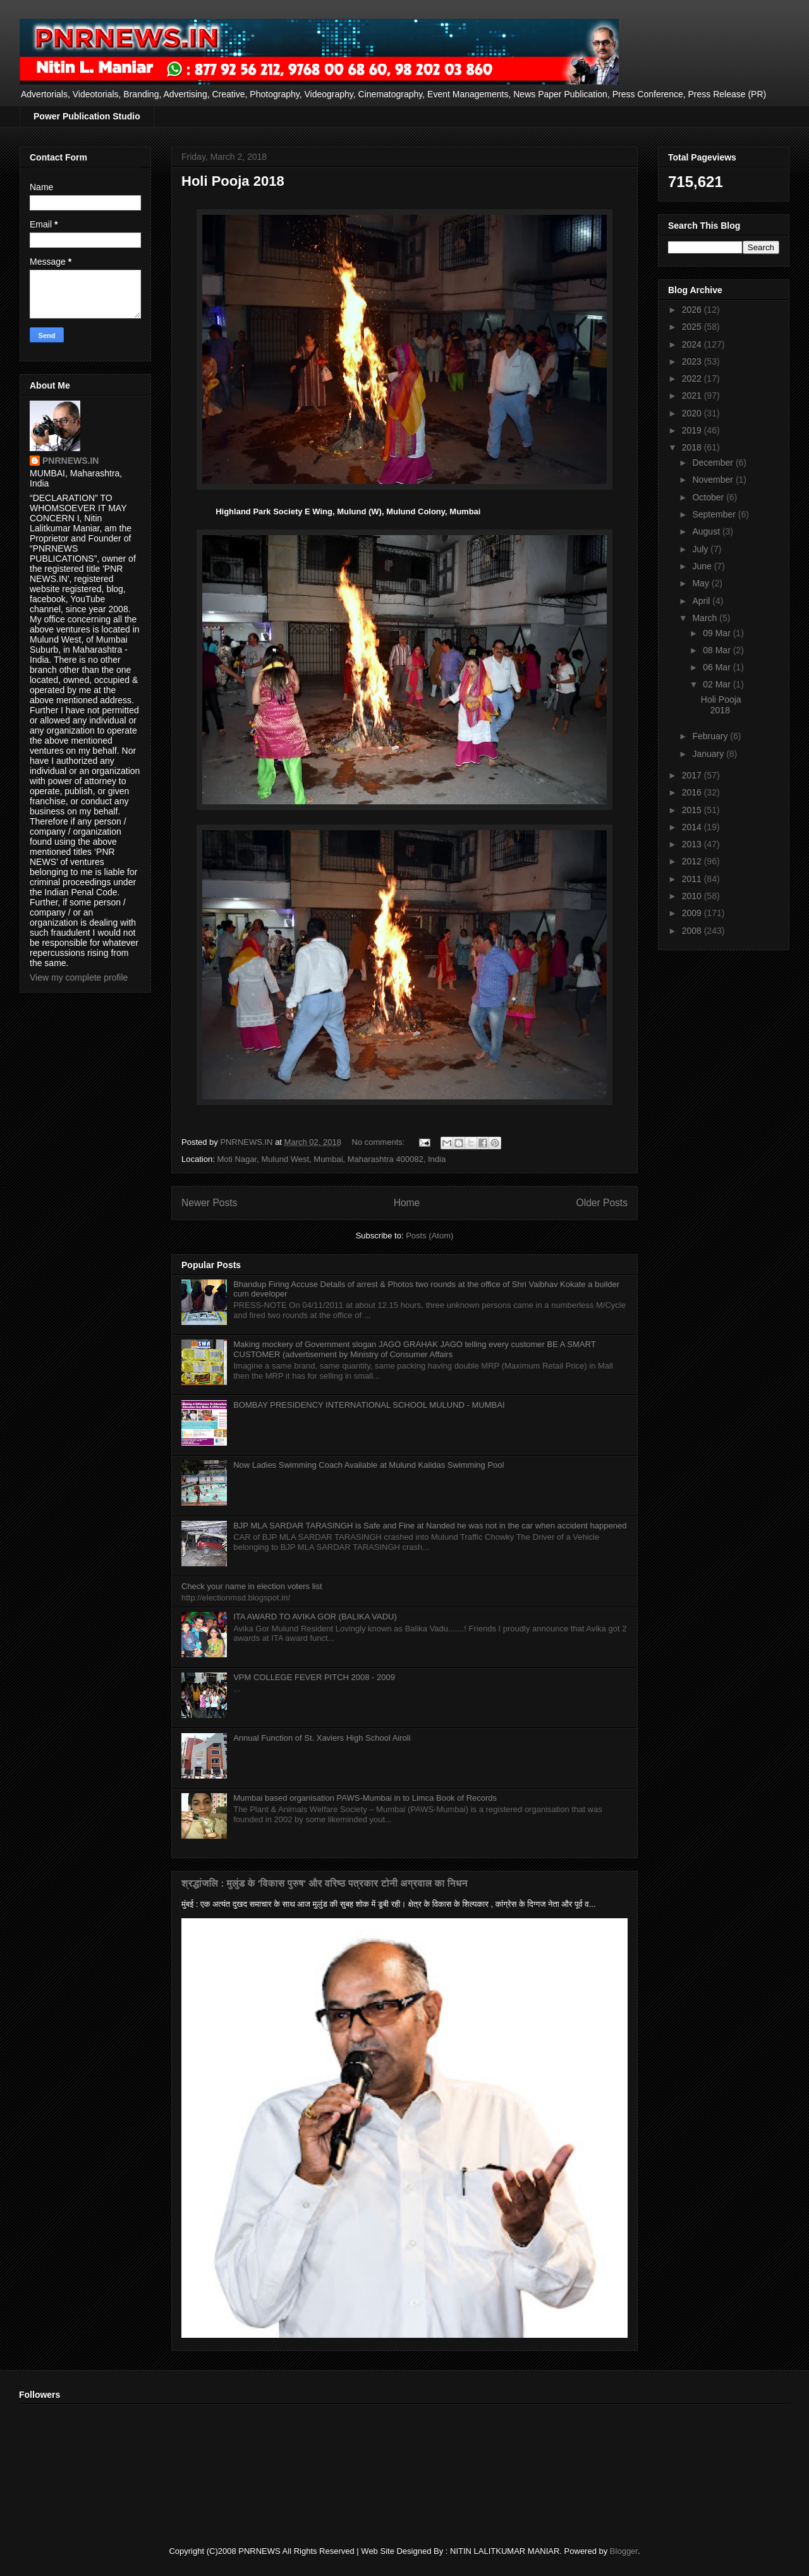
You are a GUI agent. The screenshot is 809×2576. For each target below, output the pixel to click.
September (715, 514)
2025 (693, 327)
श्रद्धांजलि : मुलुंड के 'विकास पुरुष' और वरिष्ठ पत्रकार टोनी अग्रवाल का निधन (324, 1883)
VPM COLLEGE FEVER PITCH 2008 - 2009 (314, 1677)
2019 (693, 430)
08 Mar (718, 650)
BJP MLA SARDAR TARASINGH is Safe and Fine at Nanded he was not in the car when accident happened (429, 1525)
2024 (693, 344)
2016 (693, 792)
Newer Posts (209, 1202)
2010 (693, 896)
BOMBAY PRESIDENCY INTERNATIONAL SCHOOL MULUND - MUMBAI (368, 1405)
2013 (693, 844)
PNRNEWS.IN (70, 461)
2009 (693, 913)
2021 (693, 395)
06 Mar (718, 667)
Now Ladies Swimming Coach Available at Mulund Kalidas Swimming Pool (368, 1465)
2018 (693, 447)
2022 (693, 378)
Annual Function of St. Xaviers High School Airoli (321, 1738)
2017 (693, 775)
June (703, 566)
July (701, 549)
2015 (693, 810)
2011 (693, 879)
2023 (693, 361)
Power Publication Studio (86, 116)
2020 (693, 413)
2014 (693, 827)
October (709, 497)
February (711, 736)
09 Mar (718, 633)
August (707, 531)
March (705, 618)
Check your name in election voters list (251, 1586)
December (713, 462)
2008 (693, 931)
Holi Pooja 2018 (232, 181)
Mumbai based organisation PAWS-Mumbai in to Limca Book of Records (365, 1798)
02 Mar (718, 684)
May (701, 583)
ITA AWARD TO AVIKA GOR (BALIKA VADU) (315, 1616)
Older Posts (602, 1202)
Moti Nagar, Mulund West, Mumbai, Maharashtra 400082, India (331, 1159)
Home (407, 1202)
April (702, 601)
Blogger (624, 2551)
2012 (693, 861)
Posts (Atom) (429, 1235)
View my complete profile (79, 977)
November (713, 480)
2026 (693, 310)
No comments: (379, 1142)
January (709, 754)
